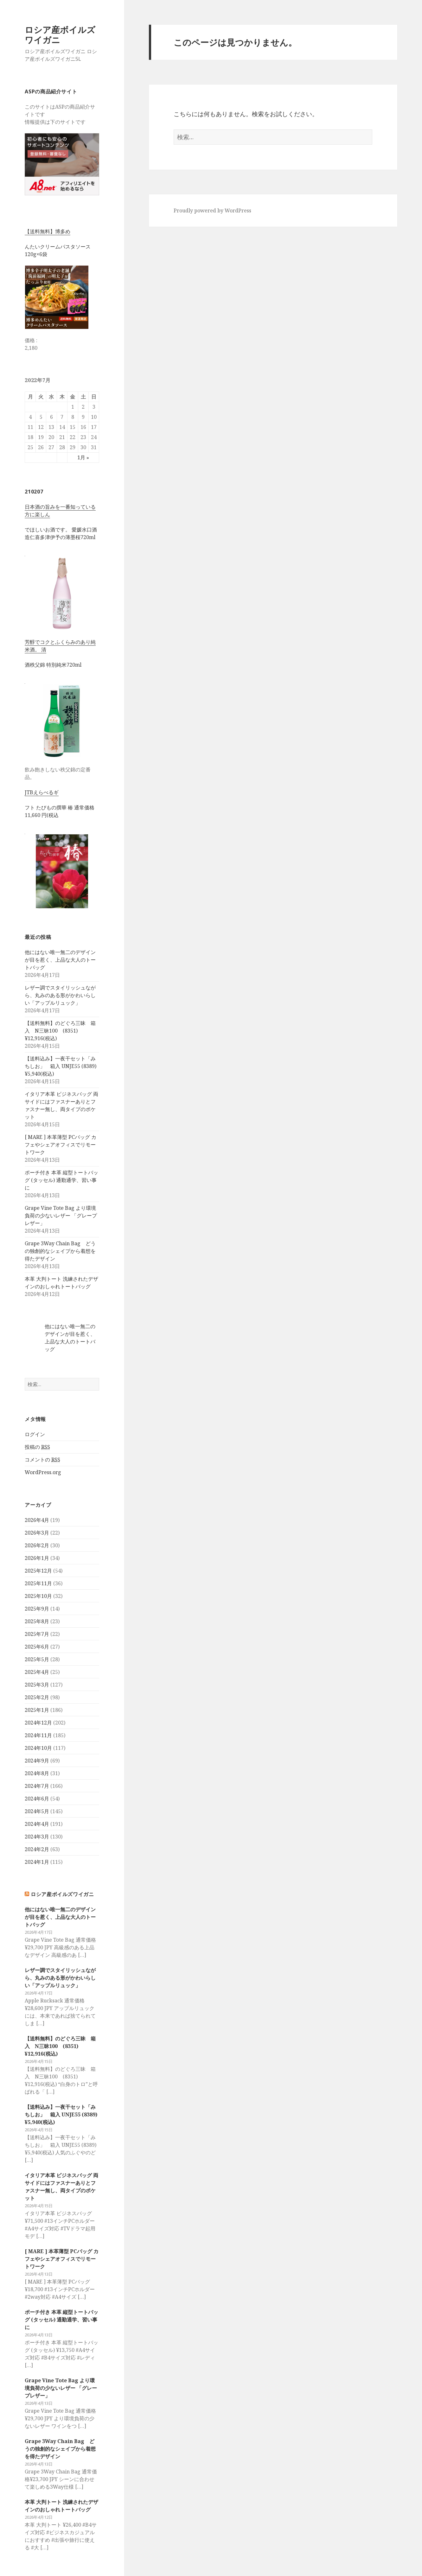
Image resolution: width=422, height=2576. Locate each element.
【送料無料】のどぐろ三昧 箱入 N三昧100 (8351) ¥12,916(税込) (60, 1031)
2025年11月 (38, 1583)
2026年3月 (37, 1532)
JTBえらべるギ (42, 792)
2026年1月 (37, 1558)
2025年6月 (37, 1646)
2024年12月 (38, 1722)
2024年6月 (37, 1798)
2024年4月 (37, 1823)
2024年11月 (38, 1735)
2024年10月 (38, 1747)
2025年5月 (37, 1659)
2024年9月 (37, 1760)
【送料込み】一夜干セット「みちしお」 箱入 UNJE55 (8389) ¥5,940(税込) (60, 1066)
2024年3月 (37, 1836)
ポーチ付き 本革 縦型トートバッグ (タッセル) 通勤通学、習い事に (61, 1180)
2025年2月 (37, 1697)
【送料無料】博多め (47, 231)
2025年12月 (38, 1570)
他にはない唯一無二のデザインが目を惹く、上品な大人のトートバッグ (60, 960)
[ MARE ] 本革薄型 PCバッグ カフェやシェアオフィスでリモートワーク (60, 1145)
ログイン (35, 1434)
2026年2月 (37, 1545)
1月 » (83, 457)
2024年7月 (37, 1785)
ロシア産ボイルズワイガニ (60, 35)
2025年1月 (37, 1709)
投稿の (37, 1447)
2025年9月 (37, 1608)
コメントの (42, 1459)
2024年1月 (37, 1861)
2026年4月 (37, 1520)
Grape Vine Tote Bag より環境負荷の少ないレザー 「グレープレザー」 (61, 1215)
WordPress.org (43, 1472)
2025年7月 (37, 1633)
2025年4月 (37, 1671)
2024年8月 (37, 1773)
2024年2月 (37, 1849)
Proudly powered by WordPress (212, 210)
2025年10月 (38, 1596)
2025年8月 (37, 1621)
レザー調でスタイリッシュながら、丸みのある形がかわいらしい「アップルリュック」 (60, 995)
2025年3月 (37, 1684)
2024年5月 (37, 1811)
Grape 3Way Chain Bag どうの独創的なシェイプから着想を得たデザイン (60, 1251)
